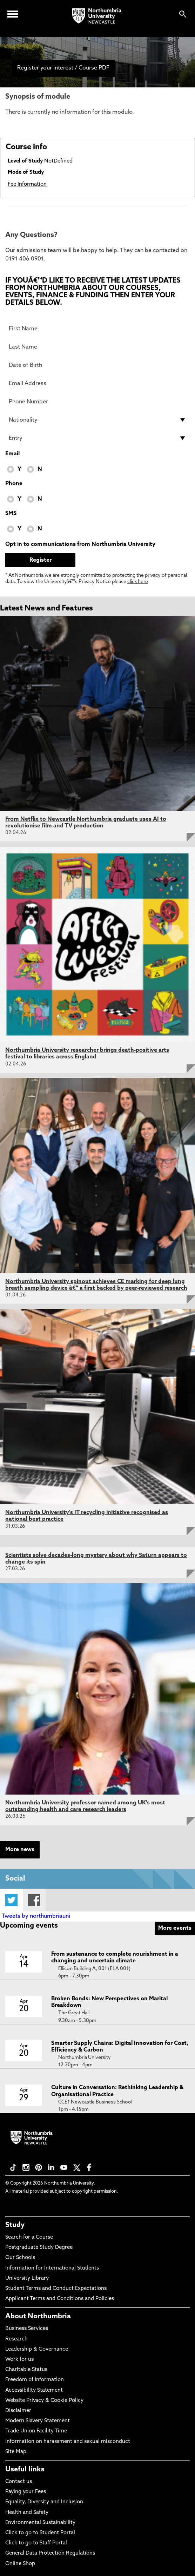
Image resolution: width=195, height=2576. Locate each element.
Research (16, 2339)
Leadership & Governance (36, 2349)
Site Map (15, 2452)
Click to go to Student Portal (40, 2533)
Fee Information (27, 184)
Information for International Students (52, 2268)
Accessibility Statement (34, 2390)
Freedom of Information (34, 2380)
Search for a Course (29, 2237)
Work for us (19, 2359)
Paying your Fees (25, 2492)
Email (12, 454)
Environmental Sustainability (40, 2522)
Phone (13, 484)
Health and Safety (26, 2512)
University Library (27, 2278)
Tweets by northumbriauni (36, 1916)
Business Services (26, 2328)
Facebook (34, 1900)
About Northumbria (38, 2316)
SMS (10, 513)
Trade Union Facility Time (36, 2431)
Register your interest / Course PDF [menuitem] (63, 68)
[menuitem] (5, 53)
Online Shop (20, 2564)
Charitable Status (26, 2369)
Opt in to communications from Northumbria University (80, 544)
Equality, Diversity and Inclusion (44, 2502)
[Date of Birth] (97, 365)
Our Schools (20, 2257)
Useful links (25, 2469)
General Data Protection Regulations (50, 2553)
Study (15, 2225)
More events (174, 1928)
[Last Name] (97, 347)
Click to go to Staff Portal (36, 2543)
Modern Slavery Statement (37, 2421)
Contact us (18, 2481)
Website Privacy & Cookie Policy (44, 2400)
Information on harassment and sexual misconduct (67, 2441)
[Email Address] (97, 383)
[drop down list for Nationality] (97, 420)
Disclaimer (18, 2410)
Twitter (11, 1900)
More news (19, 1849)
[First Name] (97, 329)
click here (137, 581)
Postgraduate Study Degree (39, 2247)
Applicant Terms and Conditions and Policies (59, 2298)
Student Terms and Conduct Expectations (56, 2288)
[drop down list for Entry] (97, 438)
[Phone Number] (97, 402)
